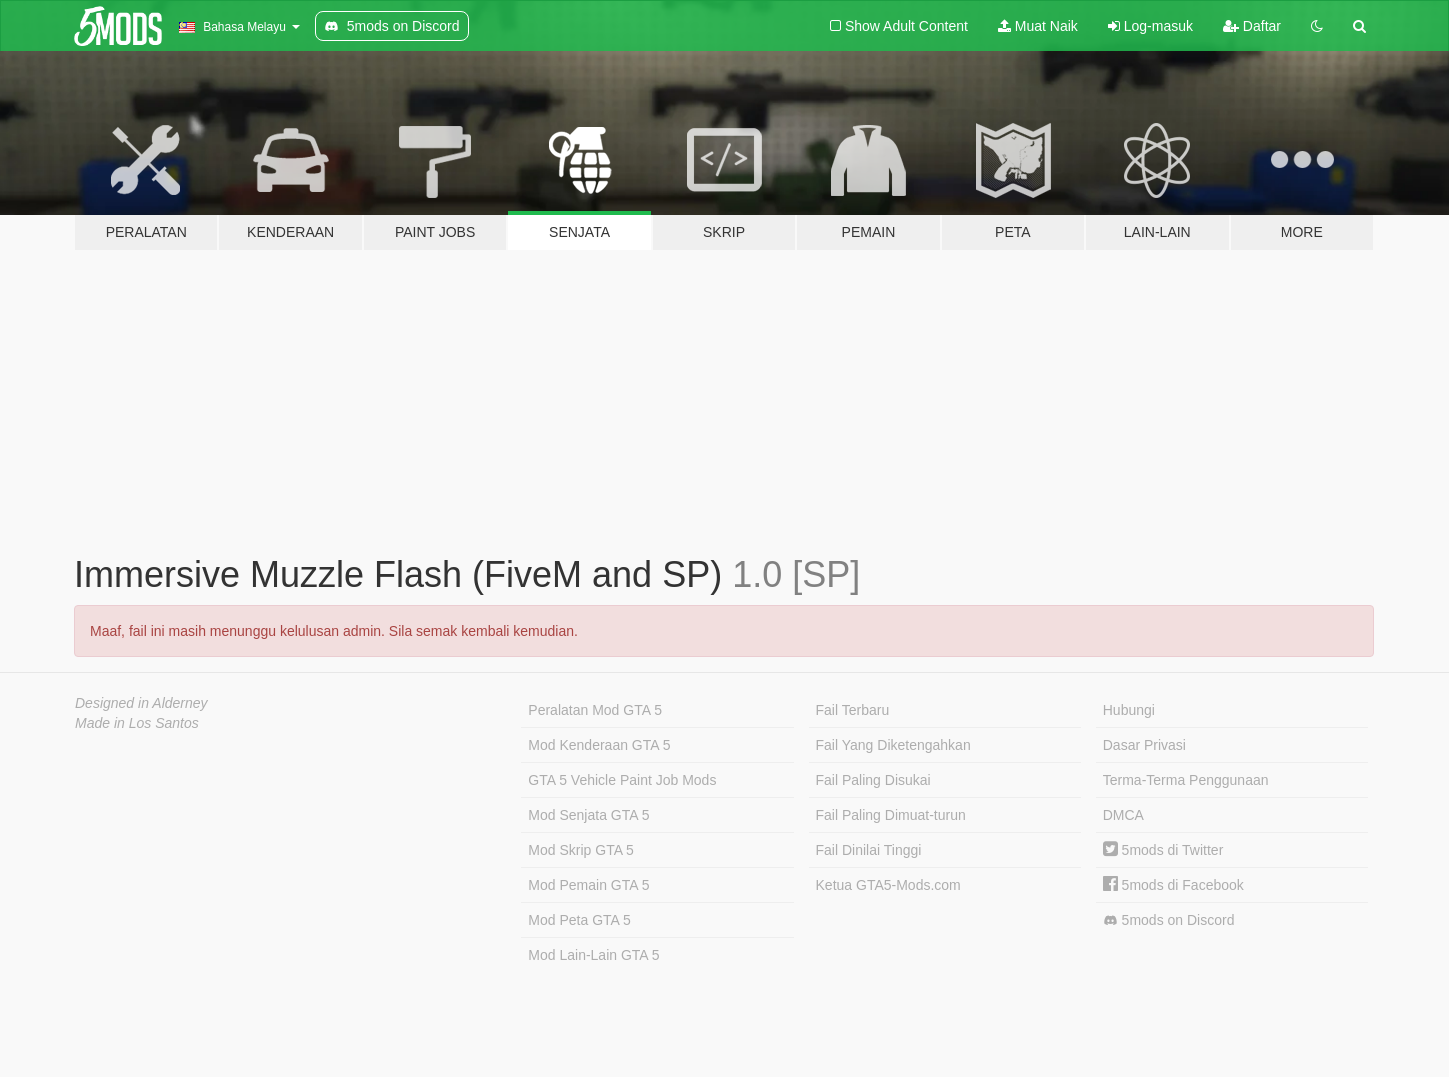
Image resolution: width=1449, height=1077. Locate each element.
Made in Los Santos (137, 723)
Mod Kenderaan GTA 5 (599, 745)
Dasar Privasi (1144, 745)
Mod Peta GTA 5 (579, 920)
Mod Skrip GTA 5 (581, 850)
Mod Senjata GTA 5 (588, 815)
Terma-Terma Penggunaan (1186, 780)
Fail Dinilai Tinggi (869, 850)
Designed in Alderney (141, 703)
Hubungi (1129, 710)
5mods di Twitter (1163, 850)
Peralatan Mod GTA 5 (595, 710)
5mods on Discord (1169, 920)
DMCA (1123, 815)
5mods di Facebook (1173, 885)
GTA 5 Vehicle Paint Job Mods (622, 780)
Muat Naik (1038, 26)
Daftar (1252, 26)
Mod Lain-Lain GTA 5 (593, 955)
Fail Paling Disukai (873, 780)
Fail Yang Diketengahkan (893, 745)
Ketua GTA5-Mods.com (888, 885)
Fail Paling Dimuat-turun (891, 815)
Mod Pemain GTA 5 (588, 885)
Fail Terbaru (853, 710)
